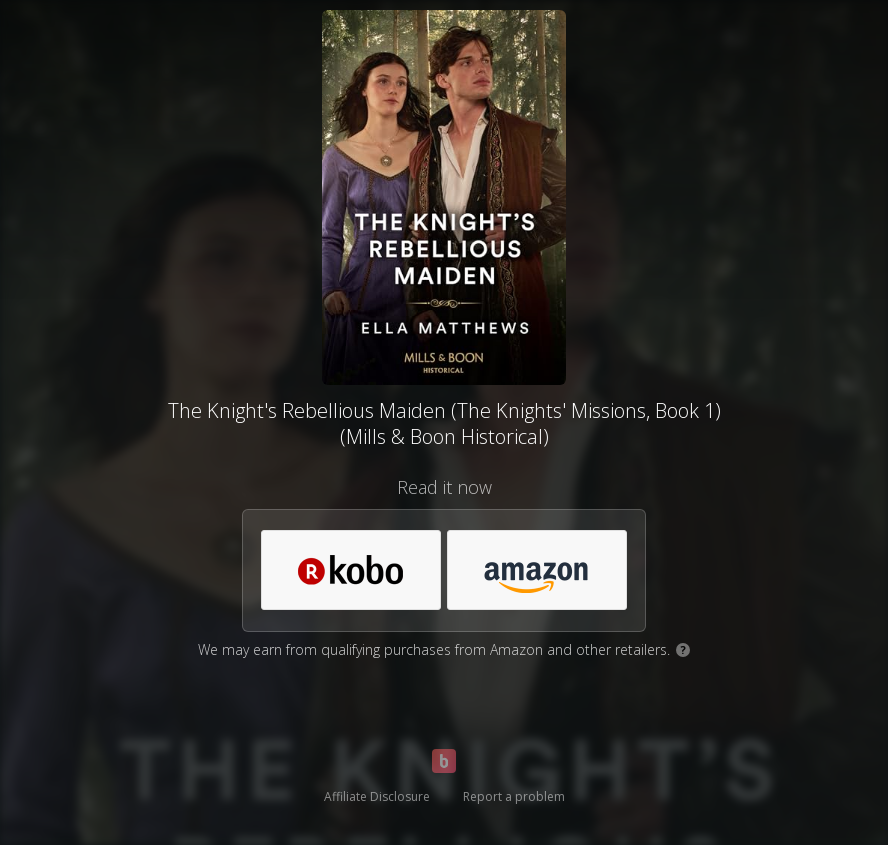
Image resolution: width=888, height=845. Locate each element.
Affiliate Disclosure (377, 796)
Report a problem (514, 796)
